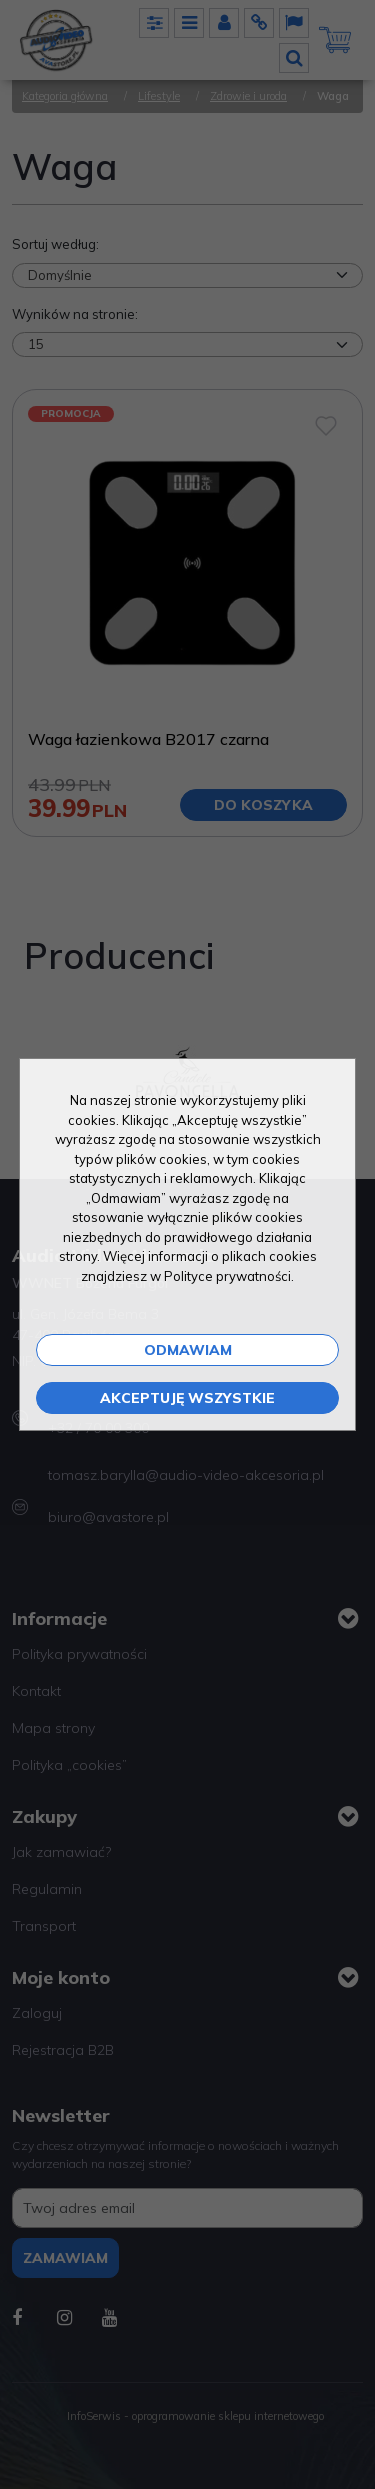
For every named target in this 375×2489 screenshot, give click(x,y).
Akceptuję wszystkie (187, 1398)
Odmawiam (188, 1350)
